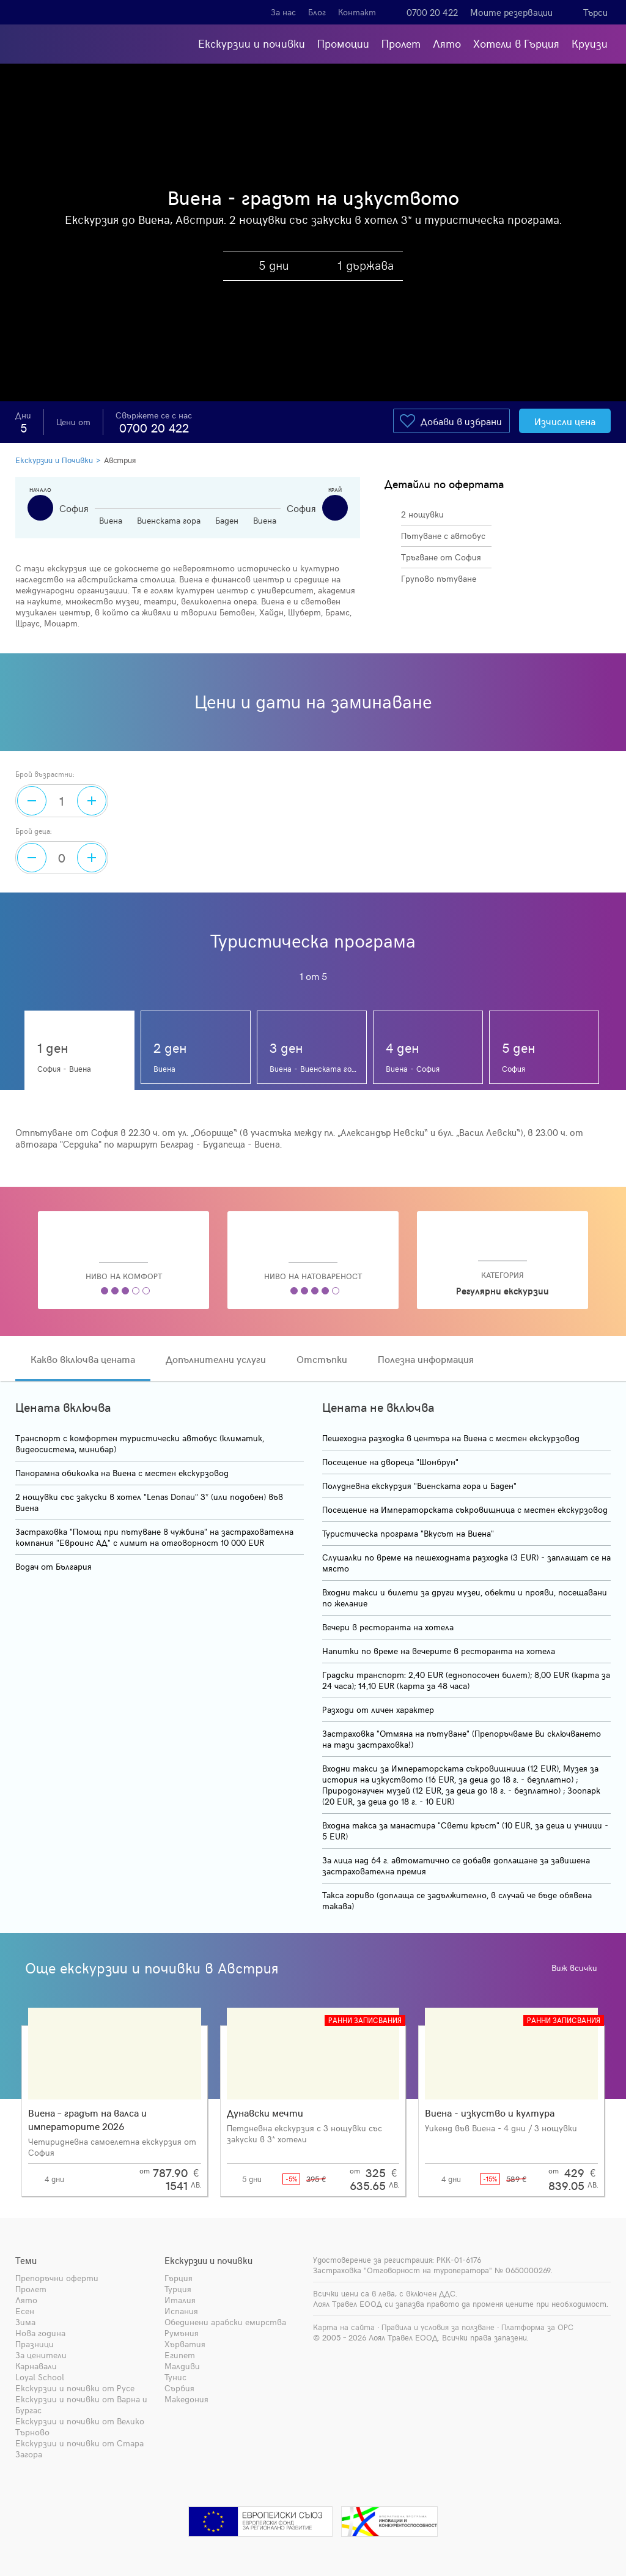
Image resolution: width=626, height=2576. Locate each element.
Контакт (357, 12)
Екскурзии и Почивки (54, 460)
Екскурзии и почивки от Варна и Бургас (81, 2404)
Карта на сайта (344, 2327)
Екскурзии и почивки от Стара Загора (79, 2448)
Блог (317, 12)
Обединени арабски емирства (225, 2322)
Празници (34, 2344)
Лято (447, 43)
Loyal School (39, 2377)
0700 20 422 (432, 12)
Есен (24, 2311)
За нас (283, 12)
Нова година (40, 2333)
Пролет (401, 43)
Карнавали (36, 2366)
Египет (179, 2355)
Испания (181, 2311)
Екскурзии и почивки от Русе (74, 2388)
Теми (26, 2260)
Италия (180, 2300)
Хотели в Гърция (516, 43)
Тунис (175, 2377)
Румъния (181, 2333)
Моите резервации (511, 12)
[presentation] (615, 2086)
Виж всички (578, 1967)
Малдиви (182, 2366)
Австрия (120, 460)
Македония (186, 2399)
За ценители (41, 2355)
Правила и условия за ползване (438, 2327)
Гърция (178, 2278)
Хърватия (184, 2344)
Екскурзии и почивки (251, 43)
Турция (177, 2289)
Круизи (590, 43)
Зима (25, 2322)
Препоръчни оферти (56, 2278)
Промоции (343, 43)
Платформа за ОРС (537, 2327)
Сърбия (179, 2388)
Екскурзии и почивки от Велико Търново (79, 2426)
